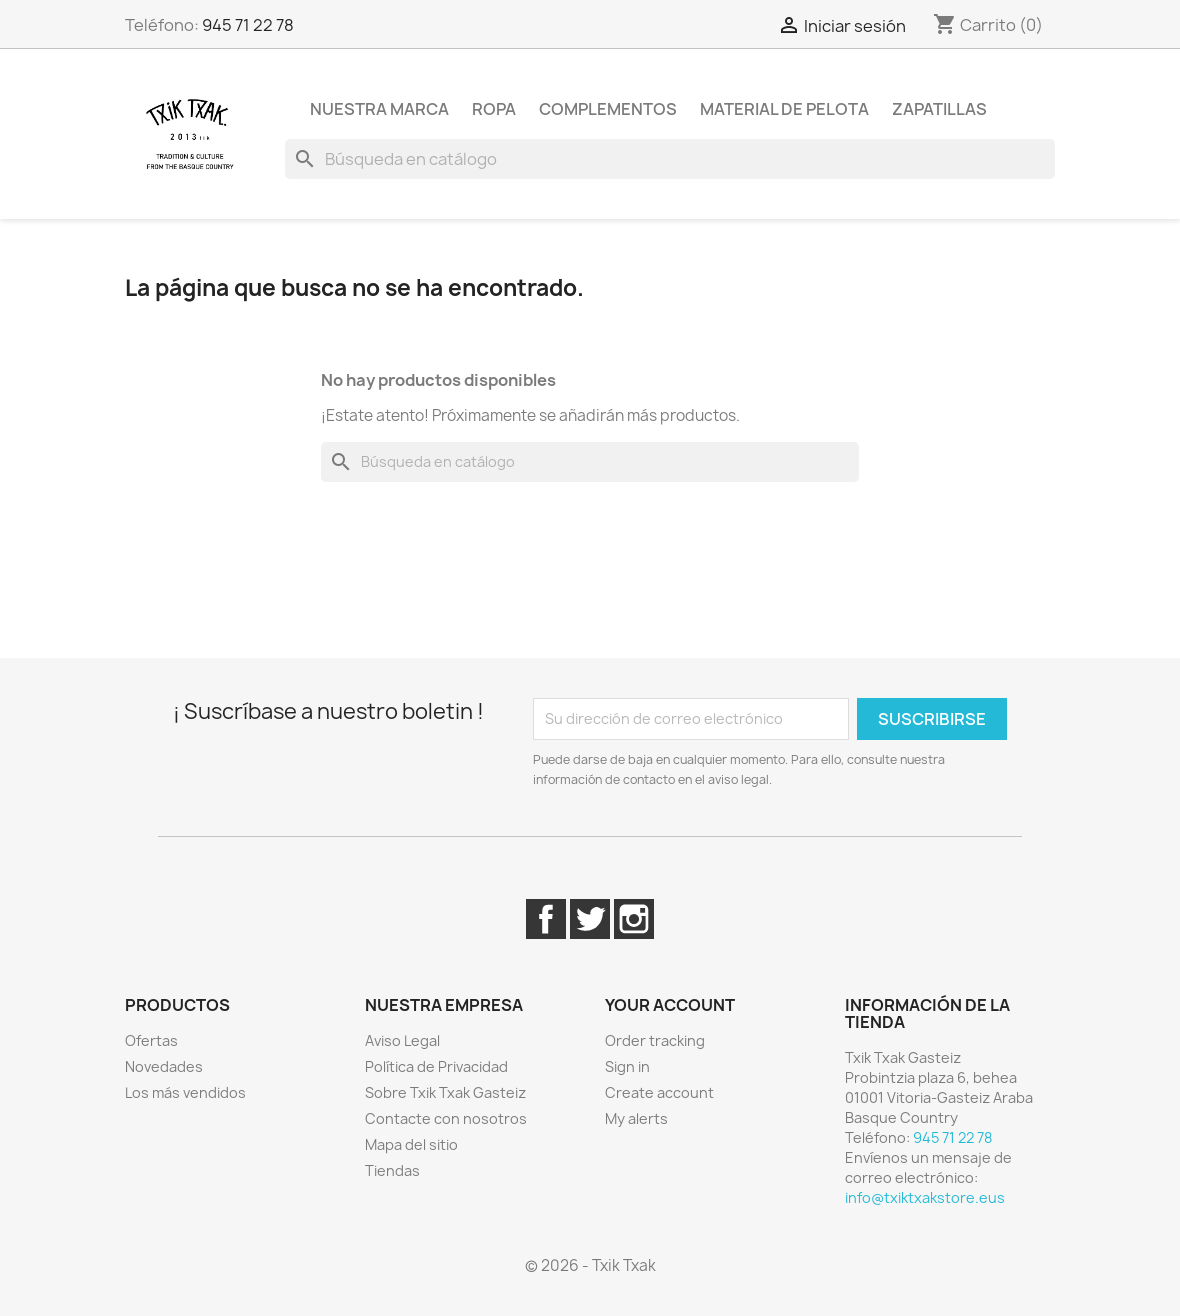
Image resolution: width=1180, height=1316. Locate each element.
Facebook (546, 919)
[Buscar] (670, 159)
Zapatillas (939, 109)
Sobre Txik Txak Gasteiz (445, 1092)
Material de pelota (784, 109)
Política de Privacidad (436, 1066)
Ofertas (151, 1040)
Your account (670, 1005)
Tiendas (392, 1170)
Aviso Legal (402, 1040)
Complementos (608, 109)
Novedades (164, 1066)
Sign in (627, 1066)
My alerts (636, 1118)
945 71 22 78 (248, 25)
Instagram (634, 919)
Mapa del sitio (411, 1144)
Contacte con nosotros (446, 1118)
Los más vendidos (185, 1092)
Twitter (590, 919)
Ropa (494, 109)
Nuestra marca (379, 109)
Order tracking (655, 1040)
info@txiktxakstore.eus (925, 1197)
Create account (659, 1092)
